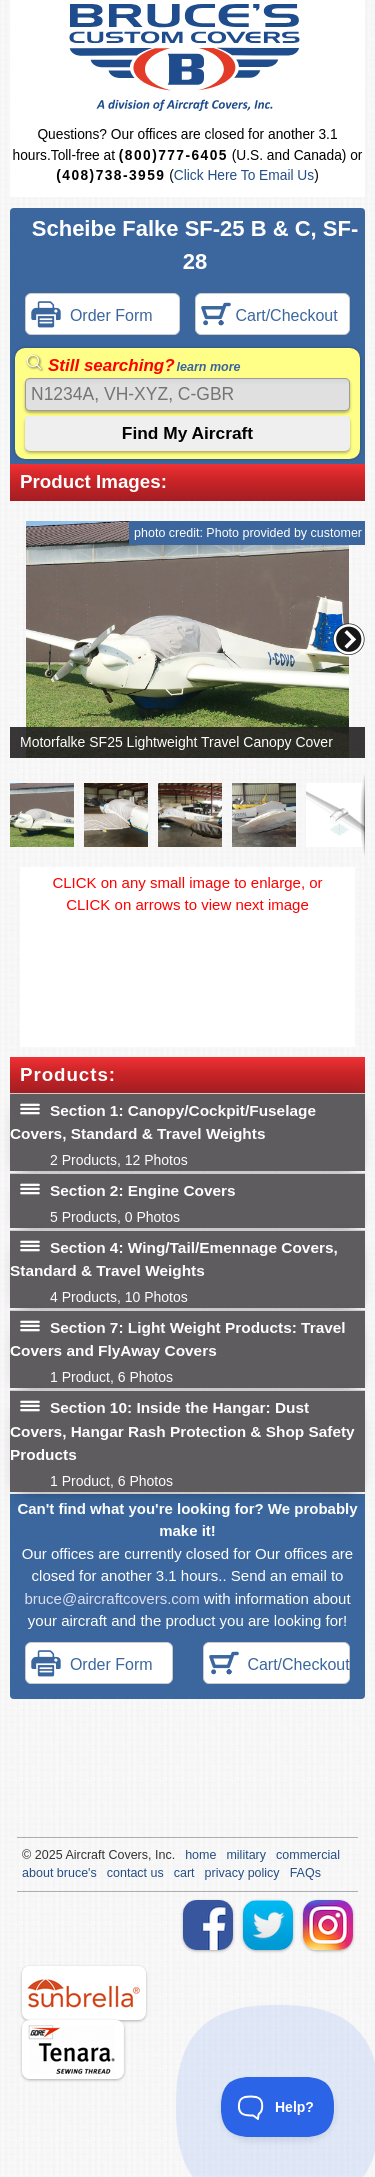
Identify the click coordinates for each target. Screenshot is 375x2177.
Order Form (92, 316)
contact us (135, 1873)
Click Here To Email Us (244, 175)
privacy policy (242, 1873)
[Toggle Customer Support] (278, 2107)
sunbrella (84, 1993)
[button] (349, 639)
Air (72, 1855)
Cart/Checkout (269, 316)
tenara (73, 2049)
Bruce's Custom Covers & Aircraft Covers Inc (187, 57)
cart (184, 1873)
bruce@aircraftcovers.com (111, 1598)
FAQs (305, 1873)
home (200, 1855)
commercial (308, 1855)
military (246, 1855)
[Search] (187, 394)
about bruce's (59, 1873)
